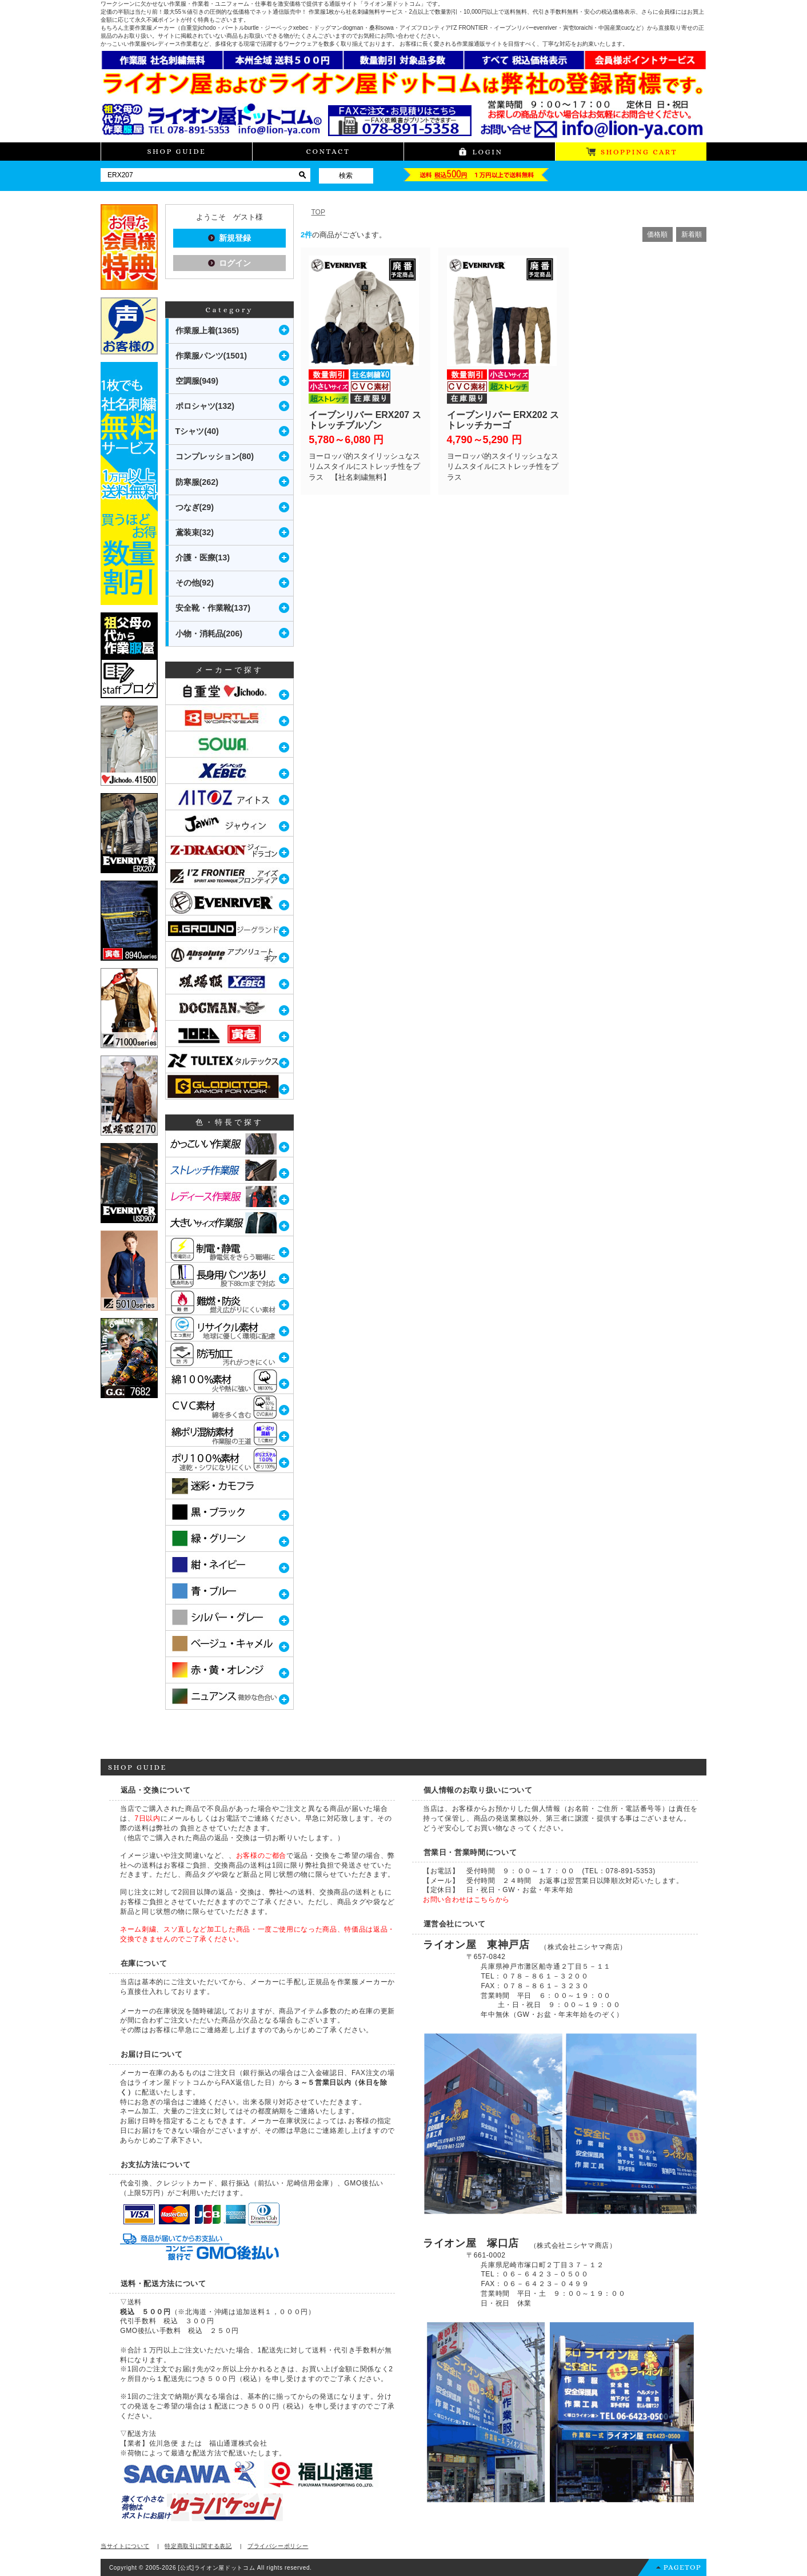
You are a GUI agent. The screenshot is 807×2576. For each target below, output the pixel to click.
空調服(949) (197, 380)
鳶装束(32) (194, 532)
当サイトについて (125, 2546)
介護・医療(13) (202, 557)
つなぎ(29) (194, 507)
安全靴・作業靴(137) (213, 607)
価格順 (657, 234)
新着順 (691, 234)
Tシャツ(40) (197, 431)
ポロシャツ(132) (205, 406)
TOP (318, 212)
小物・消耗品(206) (209, 633)
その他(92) (194, 582)
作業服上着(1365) (207, 330)
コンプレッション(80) (214, 456)
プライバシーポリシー (278, 2546)
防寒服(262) (197, 482)
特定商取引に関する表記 (198, 2546)
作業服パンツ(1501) (211, 355)
